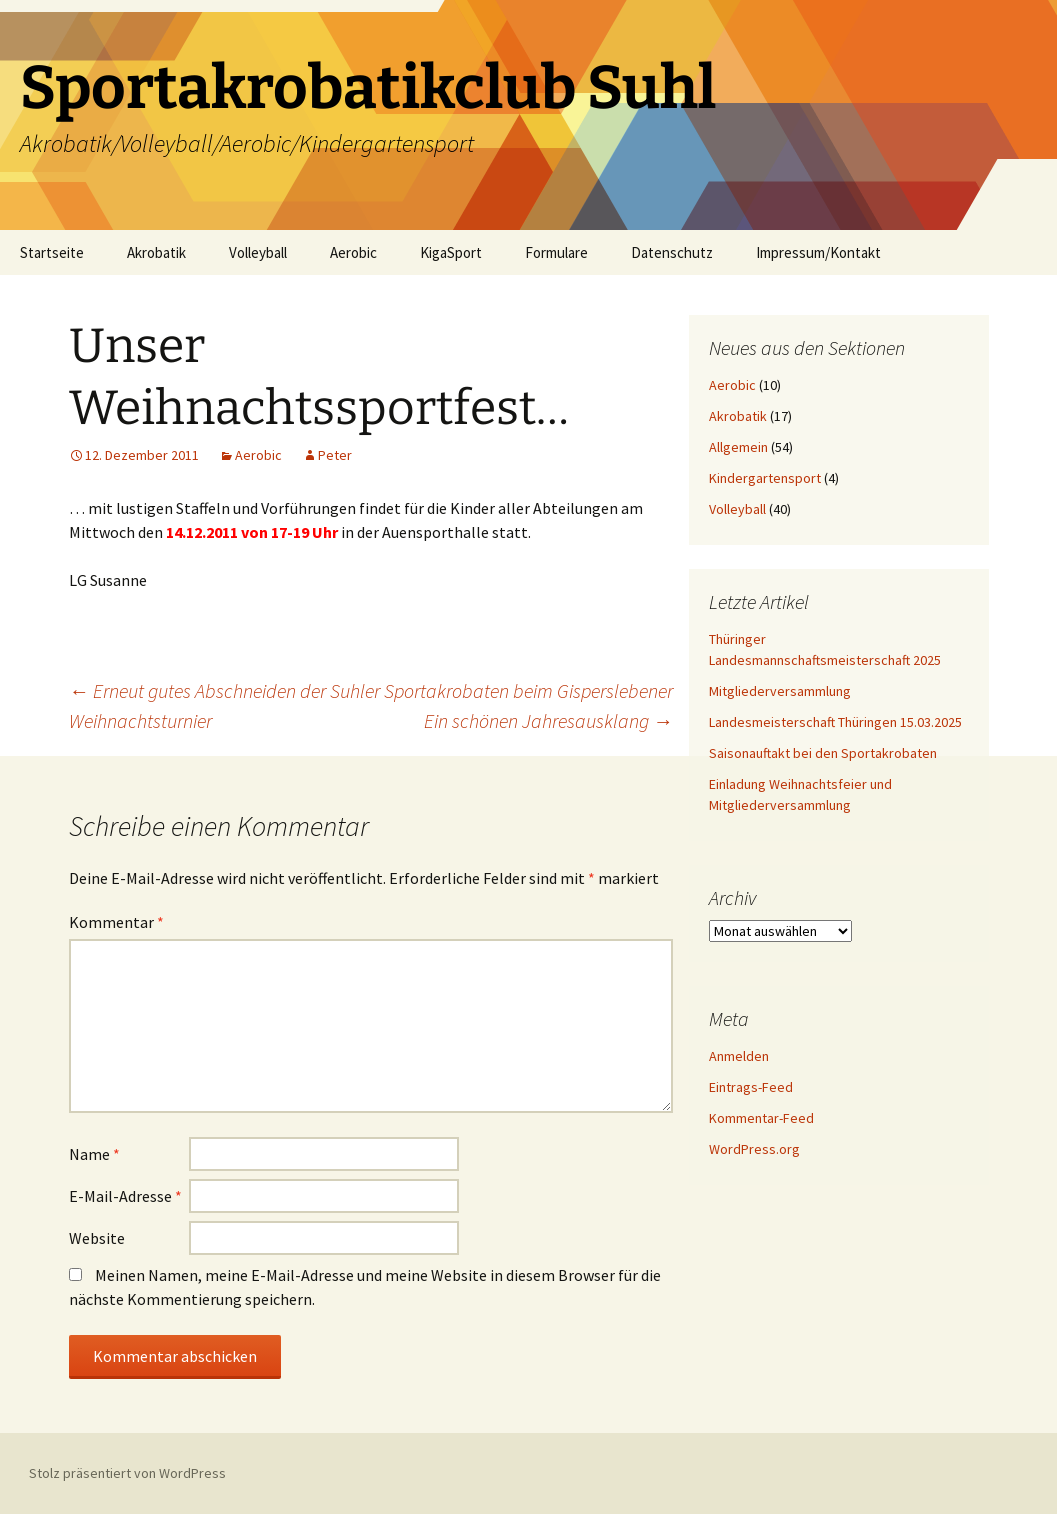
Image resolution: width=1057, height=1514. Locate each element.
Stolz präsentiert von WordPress (127, 1473)
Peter (335, 455)
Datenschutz (672, 252)
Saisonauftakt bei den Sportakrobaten (823, 753)
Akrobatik (156, 252)
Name (94, 1154)
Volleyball (258, 252)
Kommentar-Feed (761, 1118)
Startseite (52, 252)
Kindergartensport (765, 478)
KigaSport (451, 252)
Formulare (556, 252)
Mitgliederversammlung (780, 691)
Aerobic (353, 252)
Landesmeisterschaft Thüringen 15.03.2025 (835, 722)
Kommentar (116, 922)
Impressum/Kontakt (818, 252)
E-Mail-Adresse (125, 1196)
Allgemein (738, 447)
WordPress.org (754, 1149)
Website (97, 1238)
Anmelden (739, 1056)
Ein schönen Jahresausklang (548, 720)
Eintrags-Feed (751, 1087)
